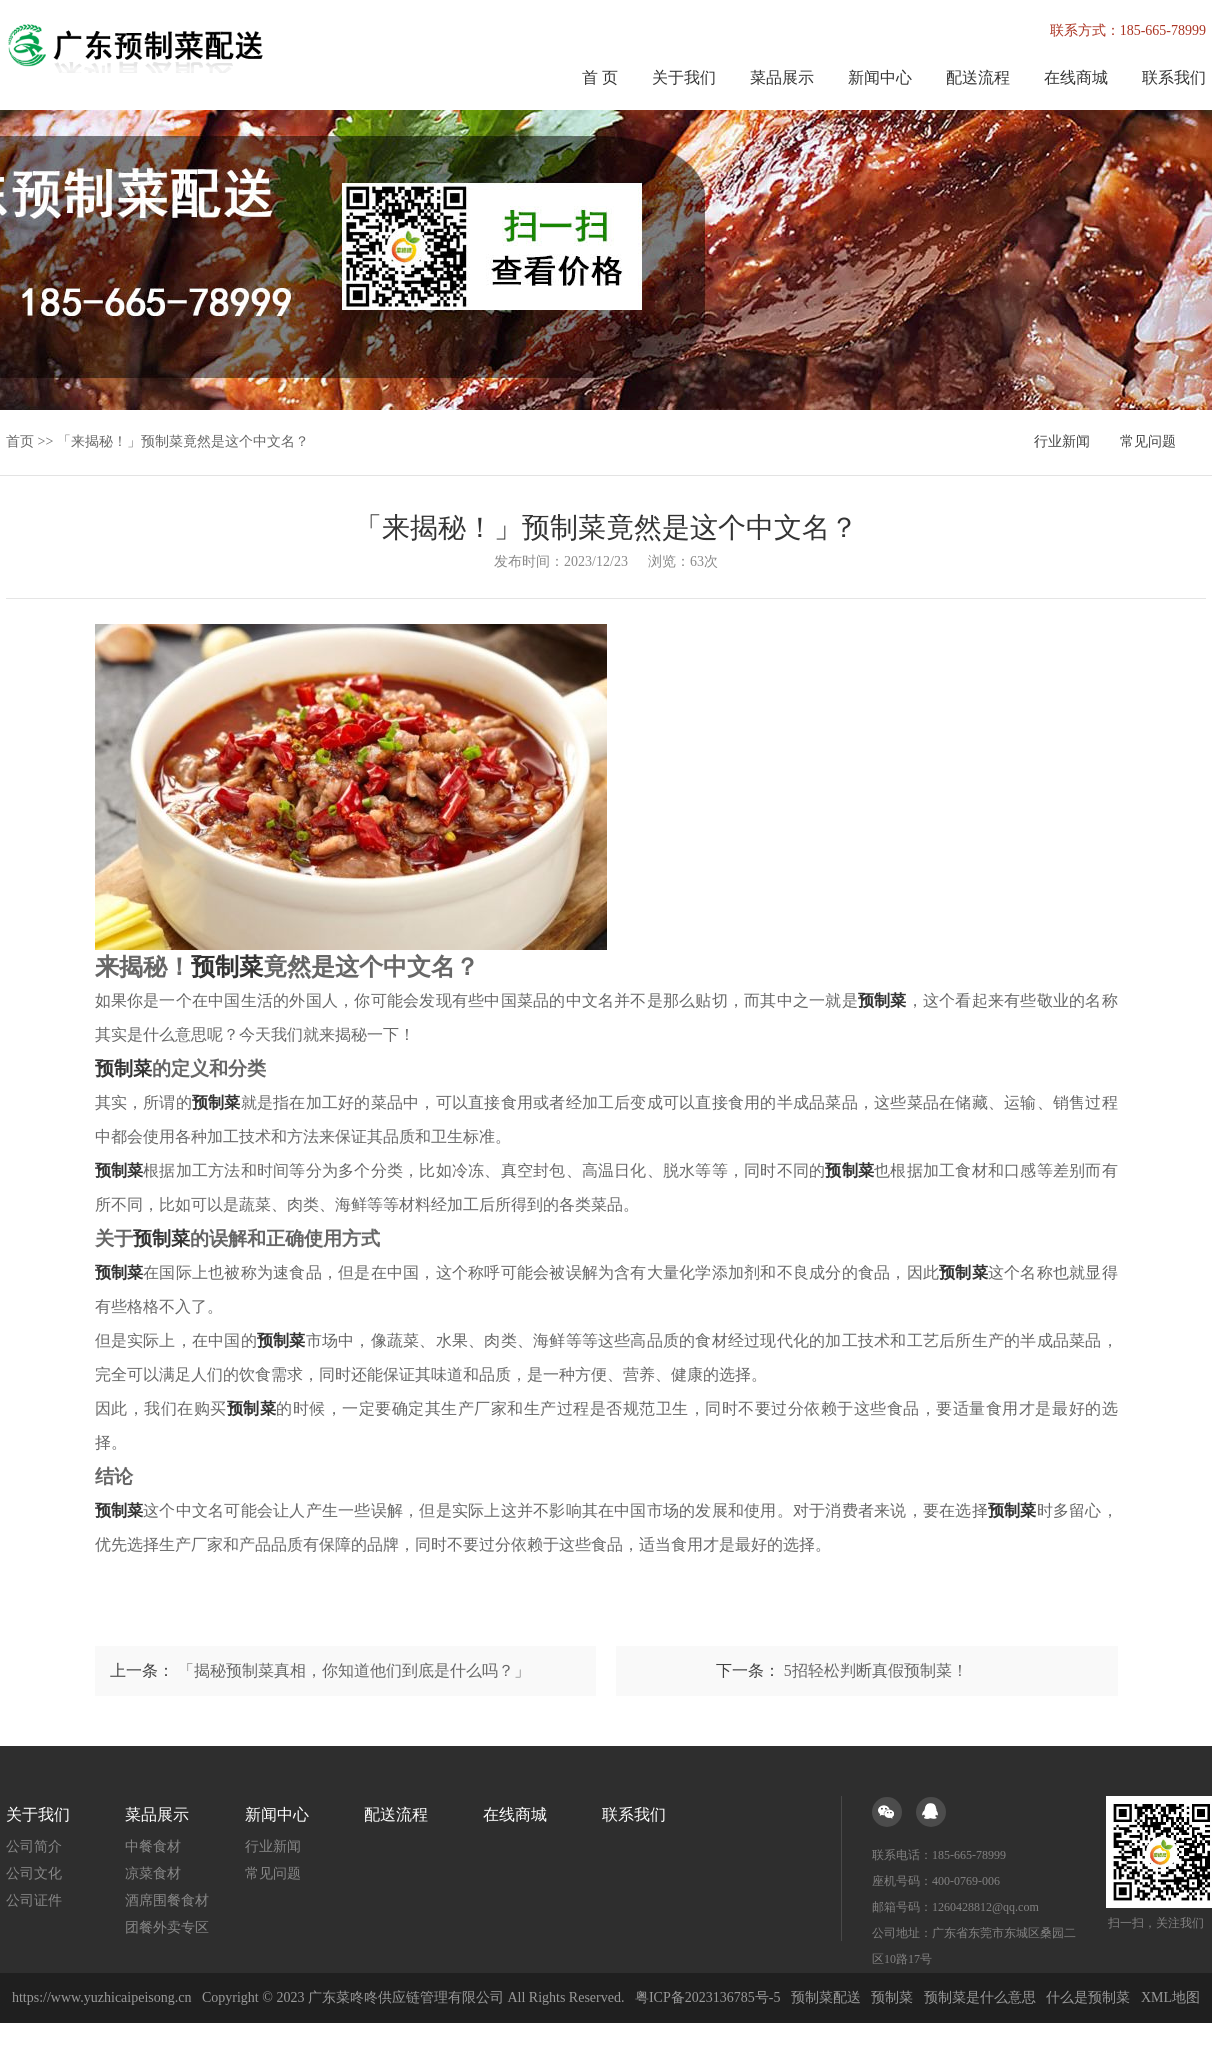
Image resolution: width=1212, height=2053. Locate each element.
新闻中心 (880, 77)
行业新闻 (1062, 441)
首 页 (600, 77)
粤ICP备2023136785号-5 (707, 1997)
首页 (20, 441)
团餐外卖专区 (167, 1927)
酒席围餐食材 (167, 1900)
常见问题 (1148, 441)
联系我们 (1174, 77)
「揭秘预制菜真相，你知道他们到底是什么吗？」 (354, 1670)
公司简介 (34, 1846)
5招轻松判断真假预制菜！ (876, 1670)
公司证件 (34, 1900)
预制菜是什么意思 (980, 1997)
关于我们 (684, 77)
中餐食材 (153, 1846)
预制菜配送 (826, 1997)
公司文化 (34, 1873)
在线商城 (1076, 77)
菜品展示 (782, 77)
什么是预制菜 (1088, 1997)
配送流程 (978, 77)
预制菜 (892, 1997)
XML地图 (1170, 1997)
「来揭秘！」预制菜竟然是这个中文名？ (183, 441)
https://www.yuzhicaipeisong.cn (103, 1997)
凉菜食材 (153, 1873)
